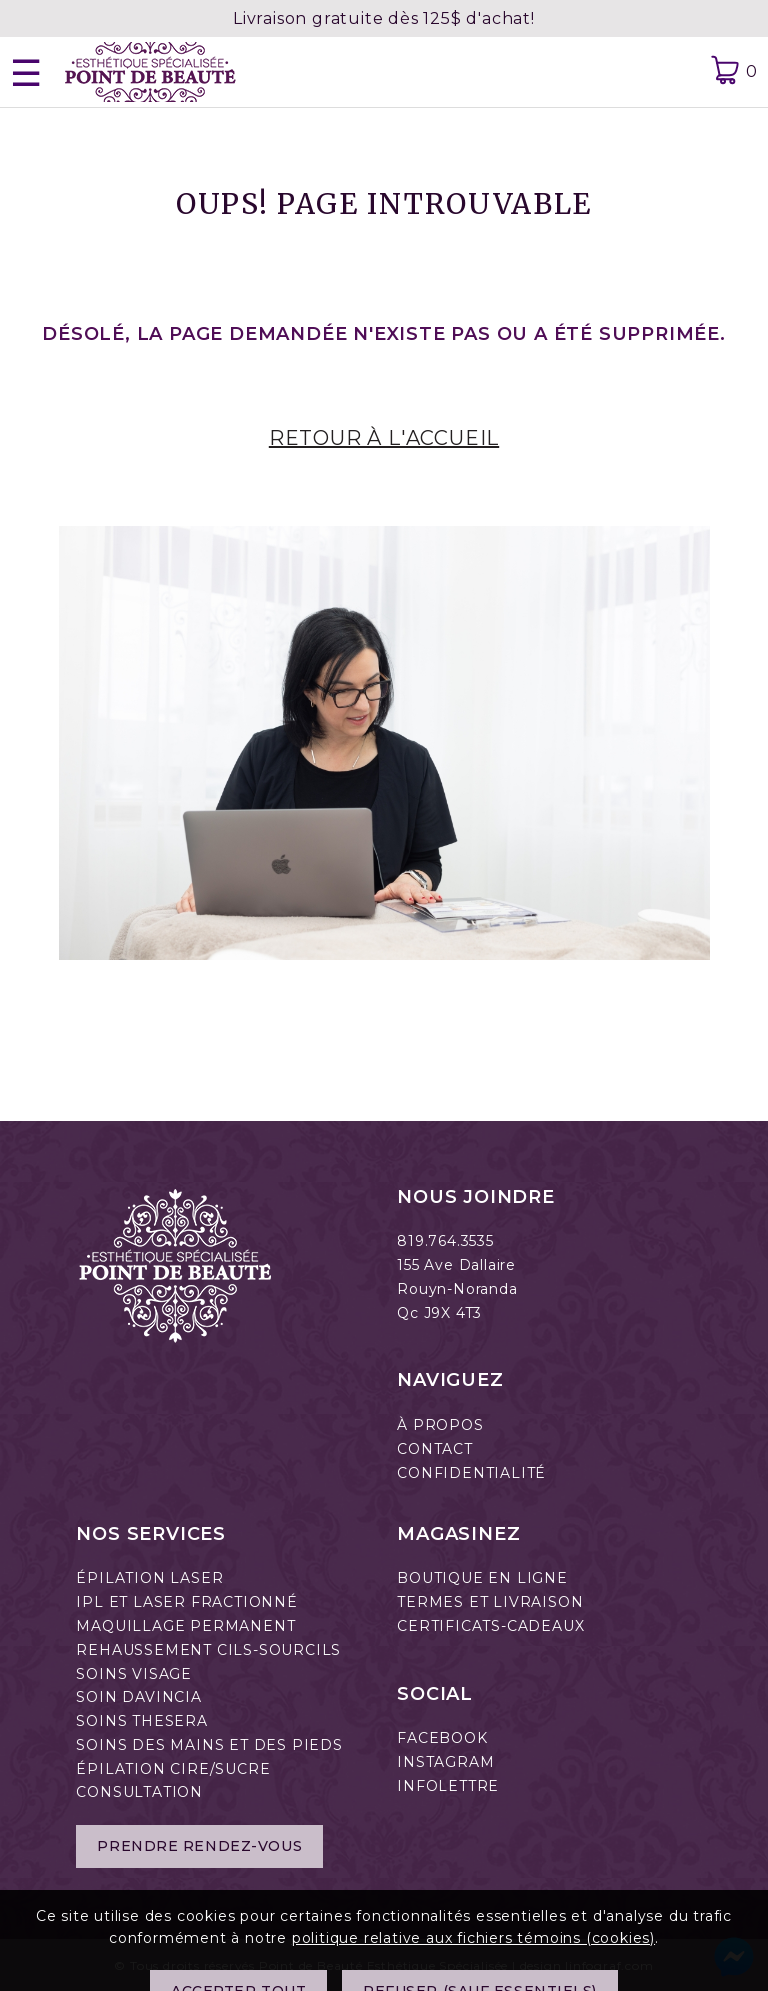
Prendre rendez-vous (199, 1846)
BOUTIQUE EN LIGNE (482, 1578)
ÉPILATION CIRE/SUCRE (173, 1769)
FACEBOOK (442, 1738)
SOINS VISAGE (134, 1674)
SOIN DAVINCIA (138, 1697)
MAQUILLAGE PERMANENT (185, 1626)
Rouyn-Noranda (457, 1289)
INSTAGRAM (445, 1762)
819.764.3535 (445, 1241)
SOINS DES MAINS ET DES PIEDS (209, 1745)
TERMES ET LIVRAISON (490, 1602)
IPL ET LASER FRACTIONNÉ (186, 1602)
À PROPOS (440, 1425)
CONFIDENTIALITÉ (471, 1473)
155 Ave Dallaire (456, 1265)
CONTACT (435, 1449)
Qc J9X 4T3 (439, 1313)
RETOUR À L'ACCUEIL (384, 438)
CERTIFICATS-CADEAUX (490, 1626)
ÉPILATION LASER (149, 1578)
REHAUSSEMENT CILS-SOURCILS (208, 1650)
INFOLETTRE (448, 1786)
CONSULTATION (139, 1792)
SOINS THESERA (141, 1721)
